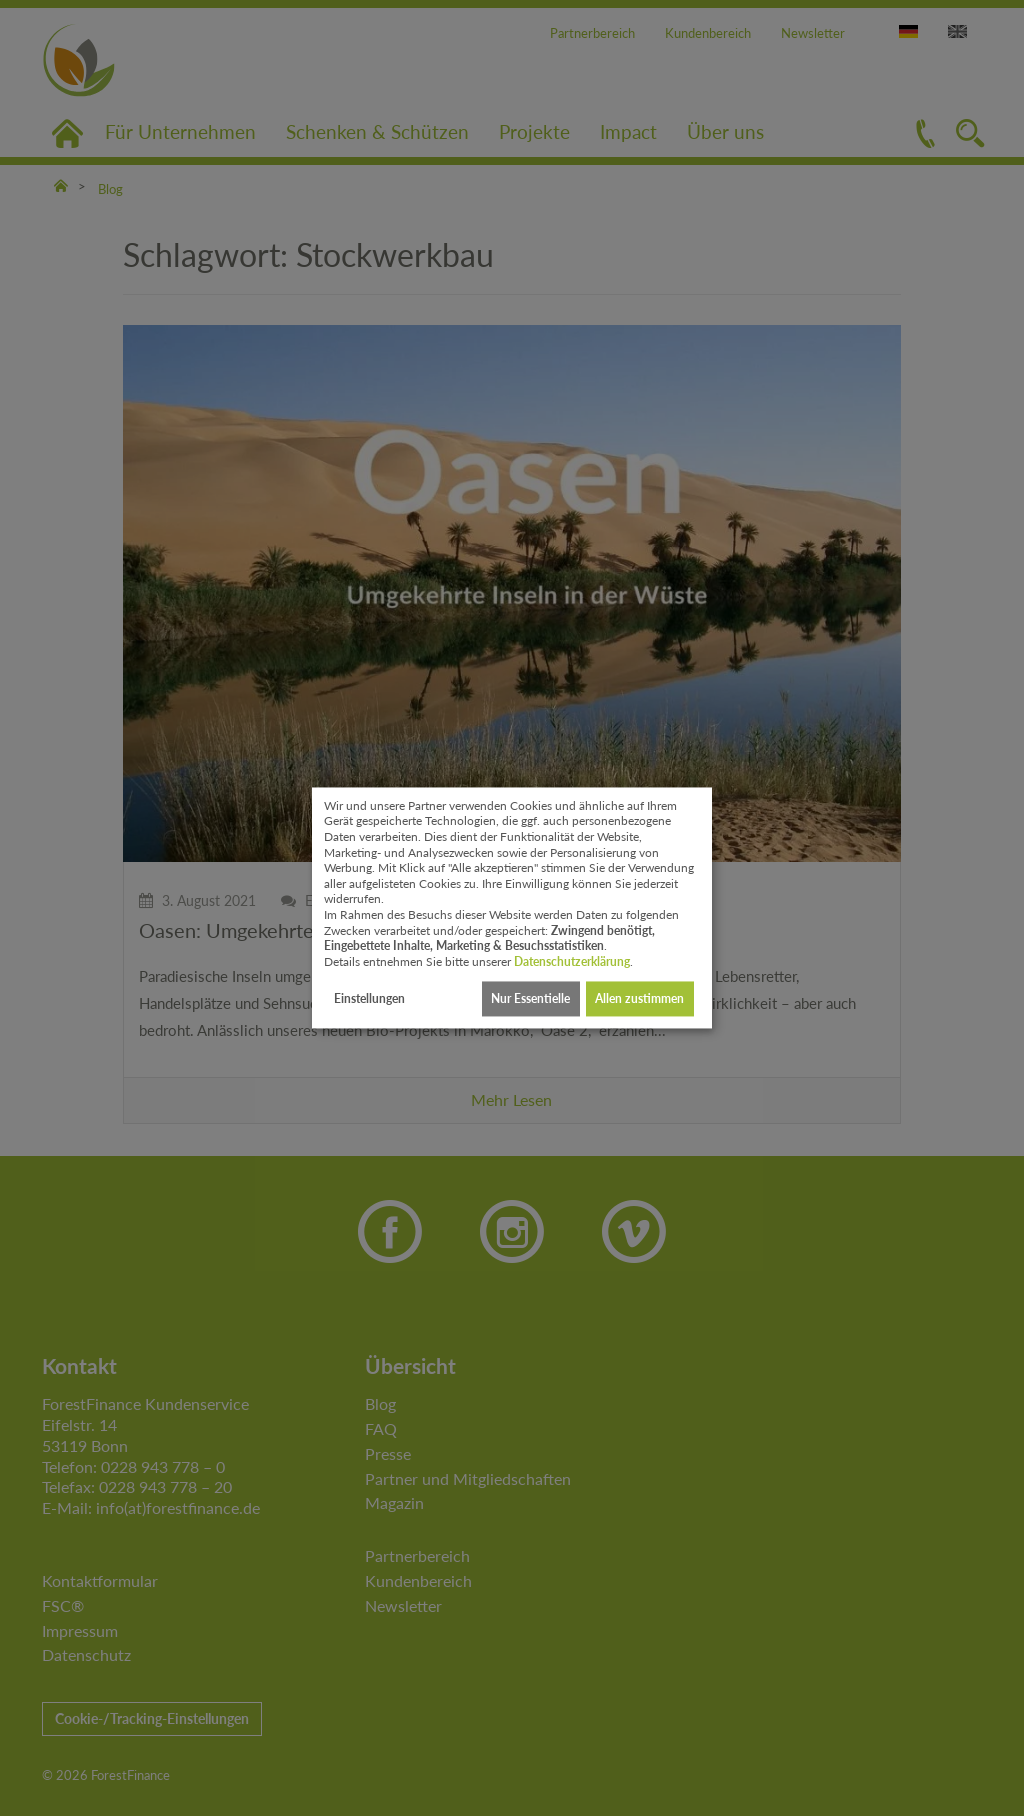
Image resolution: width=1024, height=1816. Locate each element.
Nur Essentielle (530, 998)
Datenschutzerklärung (572, 961)
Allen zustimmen (639, 998)
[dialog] (512, 907)
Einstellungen (369, 998)
